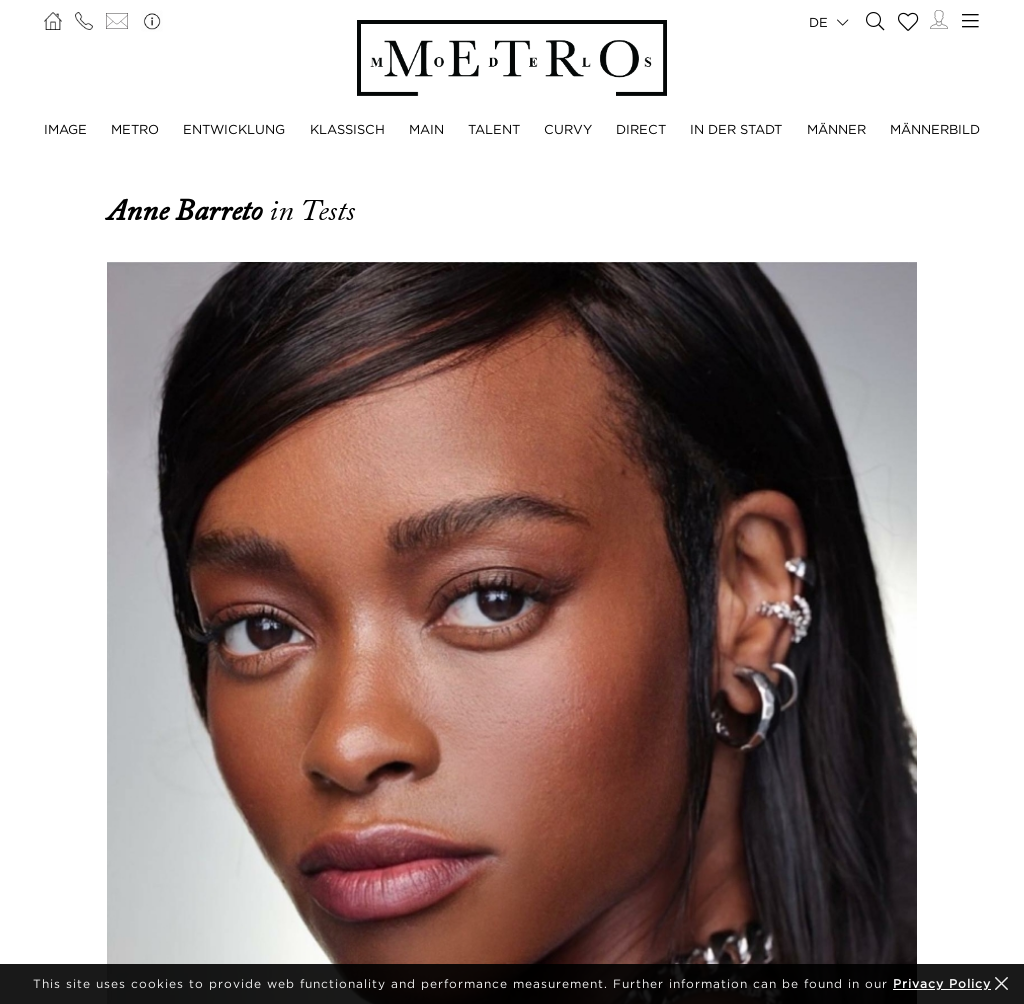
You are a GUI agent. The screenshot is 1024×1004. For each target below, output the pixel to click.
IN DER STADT (736, 129)
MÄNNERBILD (935, 129)
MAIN (426, 129)
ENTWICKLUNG (234, 129)
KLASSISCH (347, 129)
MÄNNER (836, 129)
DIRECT (641, 129)
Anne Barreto (188, 211)
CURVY (568, 129)
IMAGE (65, 129)
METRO (135, 129)
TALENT (494, 129)
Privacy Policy (942, 983)
